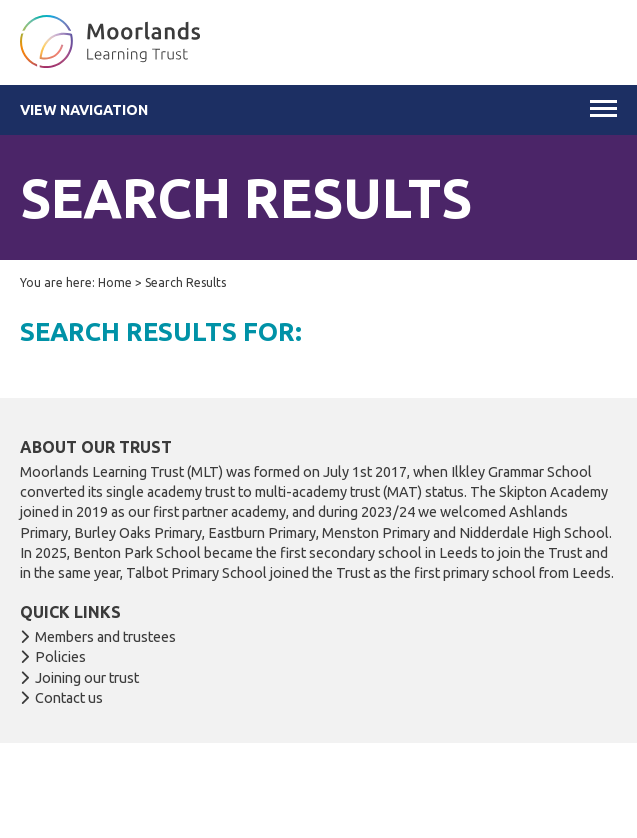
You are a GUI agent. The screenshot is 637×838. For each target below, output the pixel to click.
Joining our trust (87, 678)
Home (115, 282)
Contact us (69, 698)
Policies (60, 657)
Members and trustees (105, 637)
